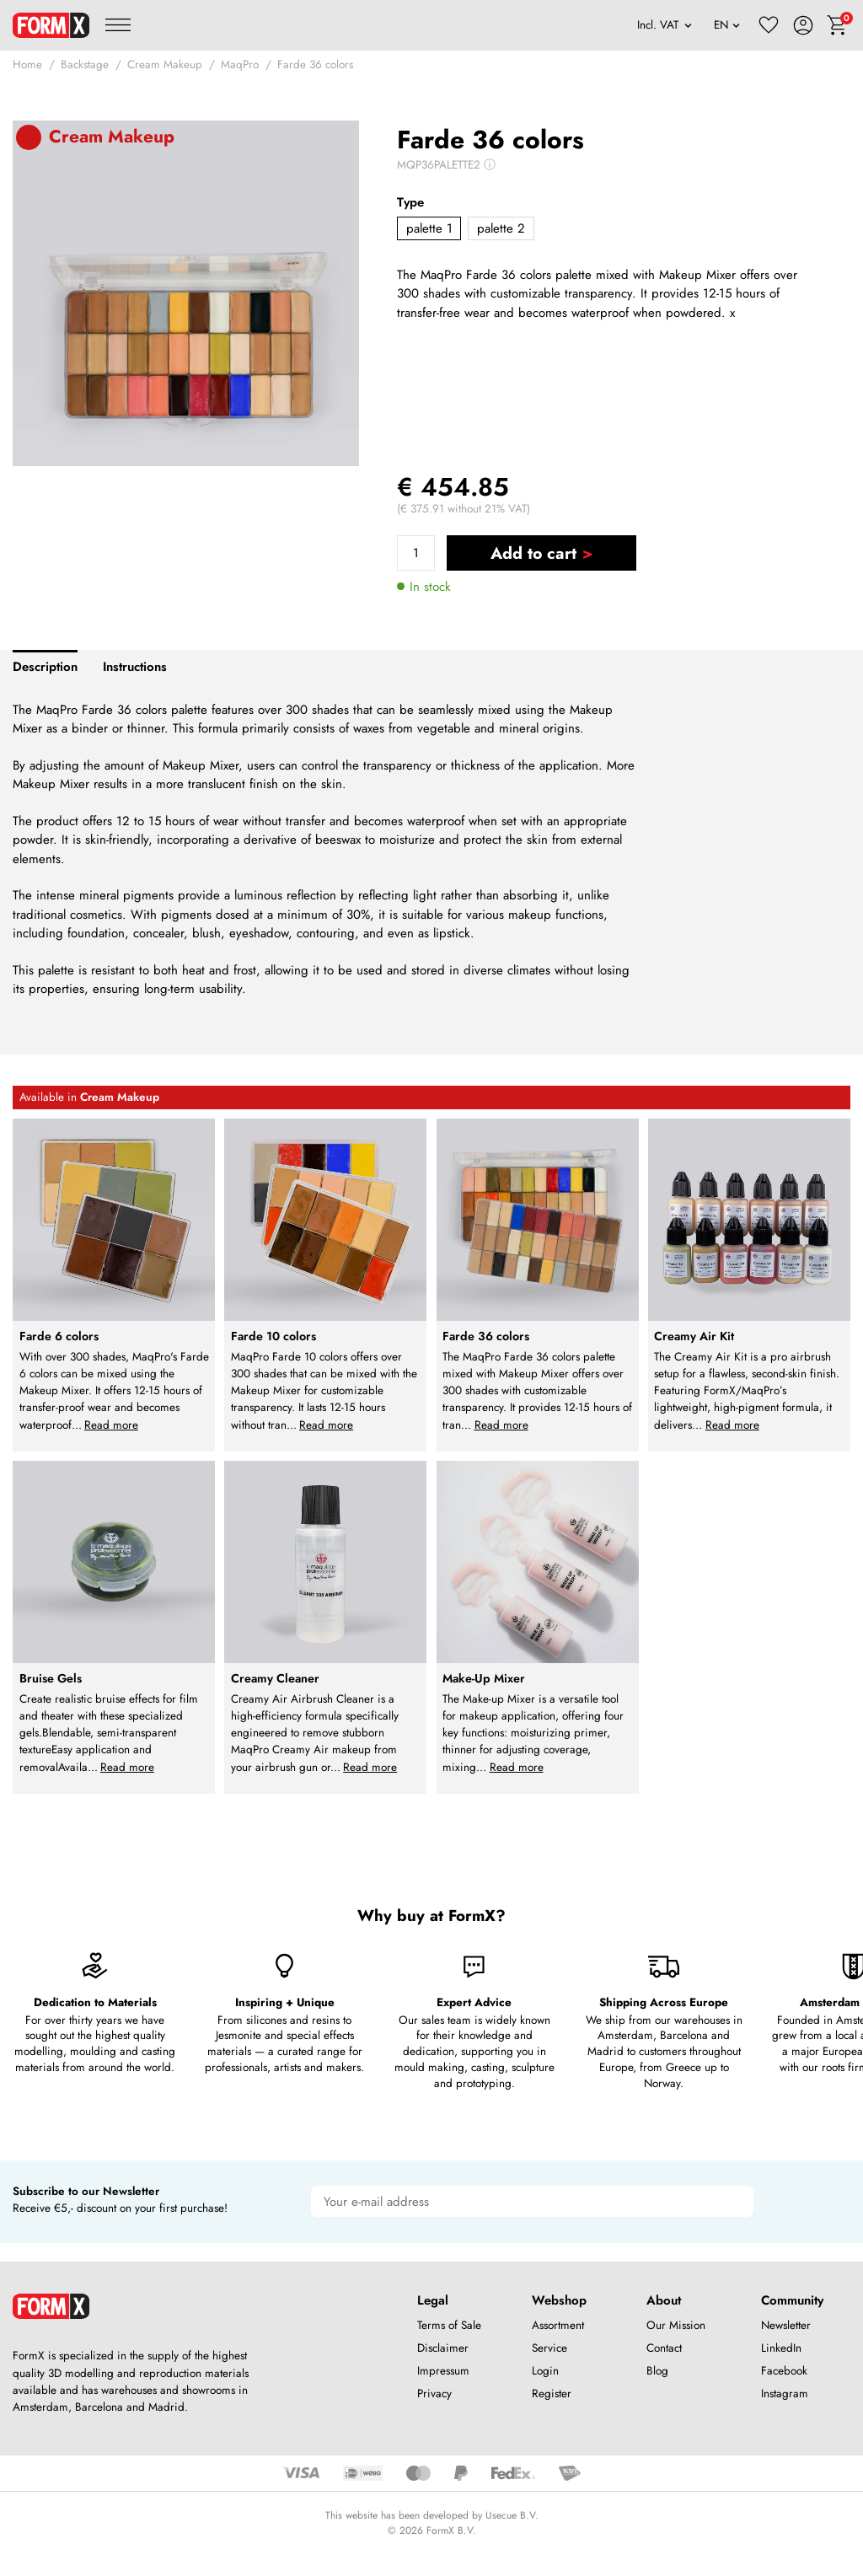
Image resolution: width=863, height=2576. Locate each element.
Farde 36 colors (315, 64)
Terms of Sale (449, 2325)
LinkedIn (781, 2348)
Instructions (135, 666)
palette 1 (429, 228)
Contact (664, 2348)
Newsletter (786, 2325)
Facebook (784, 2371)
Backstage (85, 64)
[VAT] (664, 25)
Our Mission (675, 2325)
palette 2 (501, 228)
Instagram (784, 2393)
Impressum (443, 2371)
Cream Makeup (164, 64)
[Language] (727, 25)
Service (549, 2348)
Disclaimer (443, 2348)
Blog (657, 2371)
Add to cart (533, 553)
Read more (111, 1425)
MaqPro (240, 64)
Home (27, 64)
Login (545, 2371)
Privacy (434, 2393)
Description (45, 666)
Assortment (558, 2325)
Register (551, 2393)
